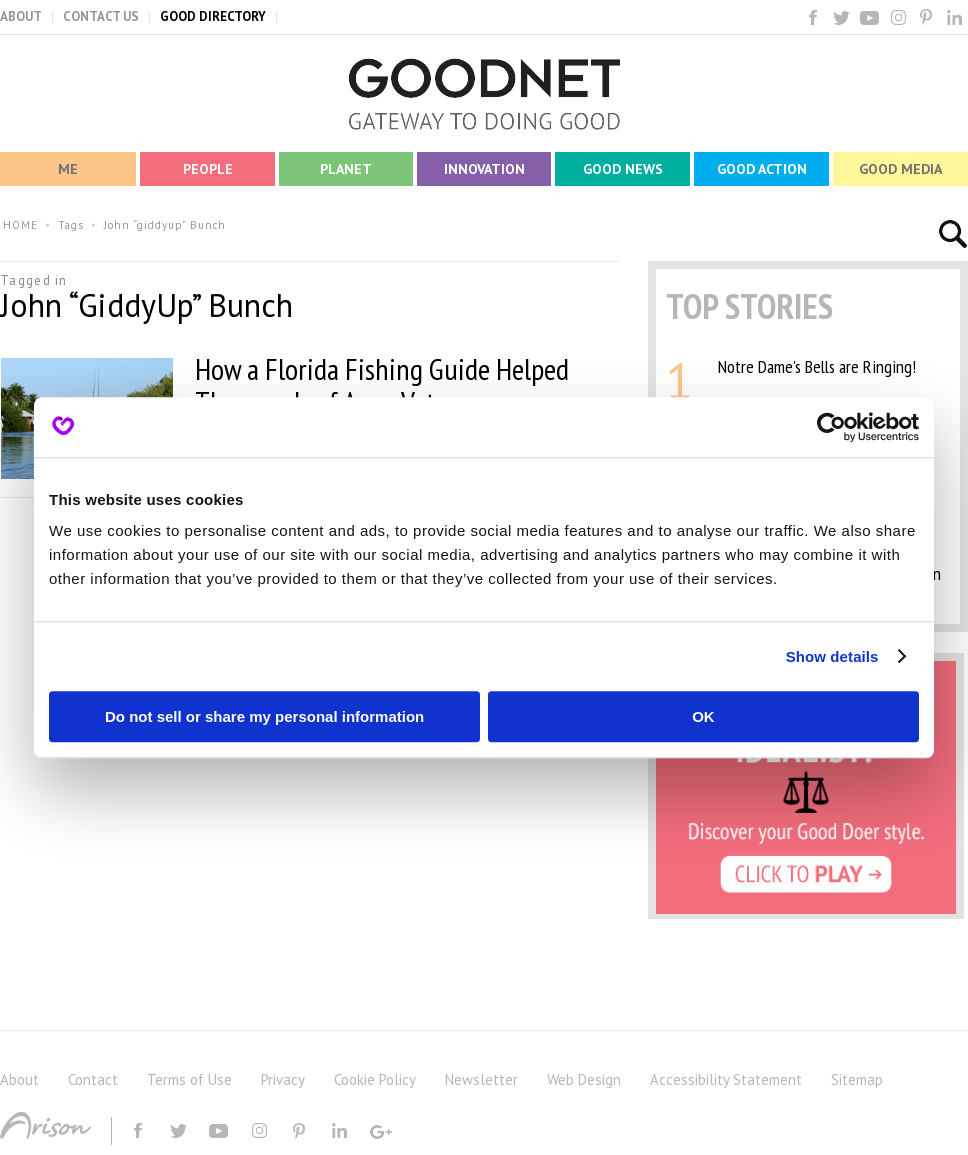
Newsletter (481, 1079)
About (19, 1079)
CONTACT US (101, 16)
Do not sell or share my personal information (264, 716)
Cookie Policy (375, 1079)
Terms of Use (189, 1079)
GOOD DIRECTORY (213, 16)
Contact (93, 1079)
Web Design (584, 1079)
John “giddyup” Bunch (165, 225)
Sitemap (857, 1079)
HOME (20, 225)
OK (703, 716)
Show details (832, 656)
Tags (71, 225)
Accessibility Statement (726, 1079)
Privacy (283, 1079)
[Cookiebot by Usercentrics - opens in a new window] (831, 427)
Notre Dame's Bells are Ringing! (817, 366)
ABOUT (21, 16)
